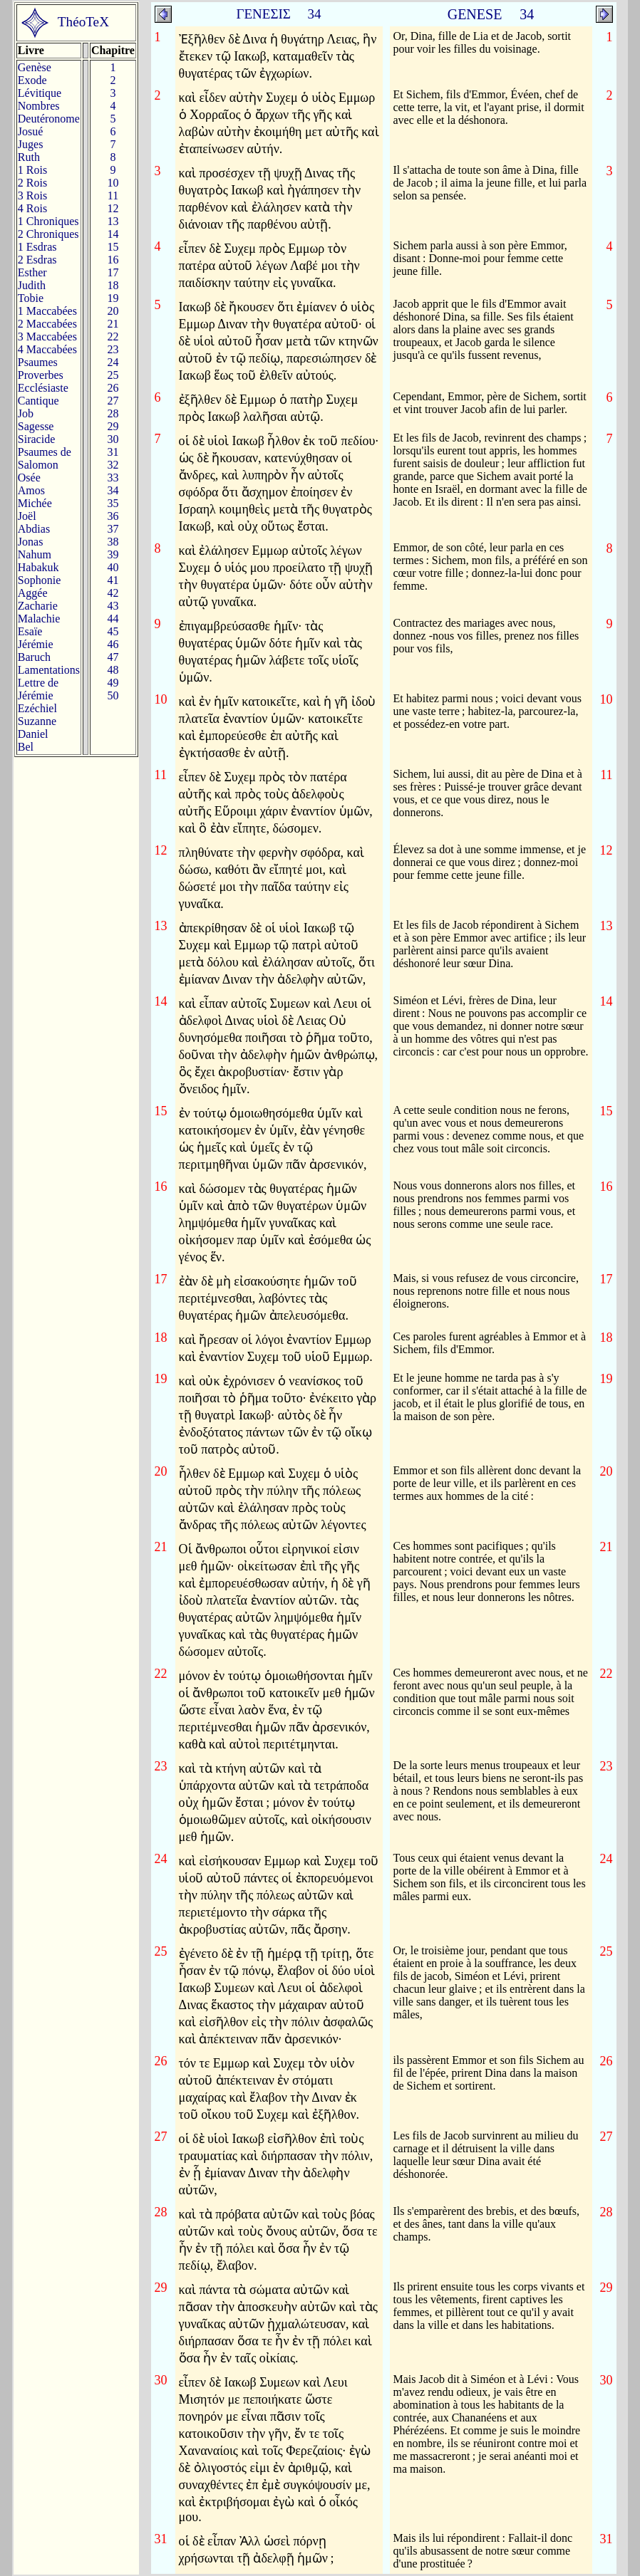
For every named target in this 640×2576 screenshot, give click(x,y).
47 (112, 657)
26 (112, 388)
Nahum (34, 554)
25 (112, 375)
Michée (35, 503)
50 (112, 695)
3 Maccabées (47, 336)
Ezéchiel (37, 708)
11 (113, 195)
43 (112, 606)
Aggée (33, 593)
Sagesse (36, 426)
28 (112, 413)
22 (112, 336)
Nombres (39, 106)
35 (112, 503)
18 (112, 285)
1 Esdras (37, 247)
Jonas (30, 542)
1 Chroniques (48, 221)
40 (112, 567)
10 (112, 183)
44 (112, 618)
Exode (32, 80)
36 (112, 516)
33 (112, 477)
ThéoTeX (83, 21)
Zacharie (38, 606)
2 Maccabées (47, 324)
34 (112, 490)
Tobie (30, 298)
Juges (30, 144)
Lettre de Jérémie (38, 689)
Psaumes (38, 362)
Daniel (33, 734)
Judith (32, 285)
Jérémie (35, 644)
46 (112, 644)
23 (112, 349)
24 (112, 362)
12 (112, 208)
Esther (32, 272)
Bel (25, 747)
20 (112, 311)
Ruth (29, 157)
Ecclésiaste (43, 388)
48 (112, 670)
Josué (30, 131)
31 (112, 452)
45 (112, 631)
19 (112, 298)
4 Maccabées (47, 349)
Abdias (34, 529)
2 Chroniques (48, 234)
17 (112, 272)
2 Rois (32, 183)
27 (112, 401)
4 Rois (32, 208)
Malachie (39, 618)
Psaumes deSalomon (44, 458)
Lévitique (39, 93)
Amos (31, 490)
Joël (27, 516)
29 (112, 426)
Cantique (38, 401)
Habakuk (38, 567)
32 (112, 465)
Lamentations (49, 670)
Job (25, 413)
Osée (29, 477)
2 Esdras (37, 260)
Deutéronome (49, 119)
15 (112, 247)
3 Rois (32, 195)
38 (112, 542)
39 (112, 554)
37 (112, 529)
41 (112, 580)
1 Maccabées (47, 311)
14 (112, 234)
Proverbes (40, 375)
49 (112, 683)
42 (112, 593)
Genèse (34, 67)
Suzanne (37, 721)
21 (112, 324)
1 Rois (32, 170)
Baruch (34, 657)
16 (112, 260)
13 (112, 221)
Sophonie (39, 580)
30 (112, 439)
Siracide (36, 439)
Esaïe (30, 631)
